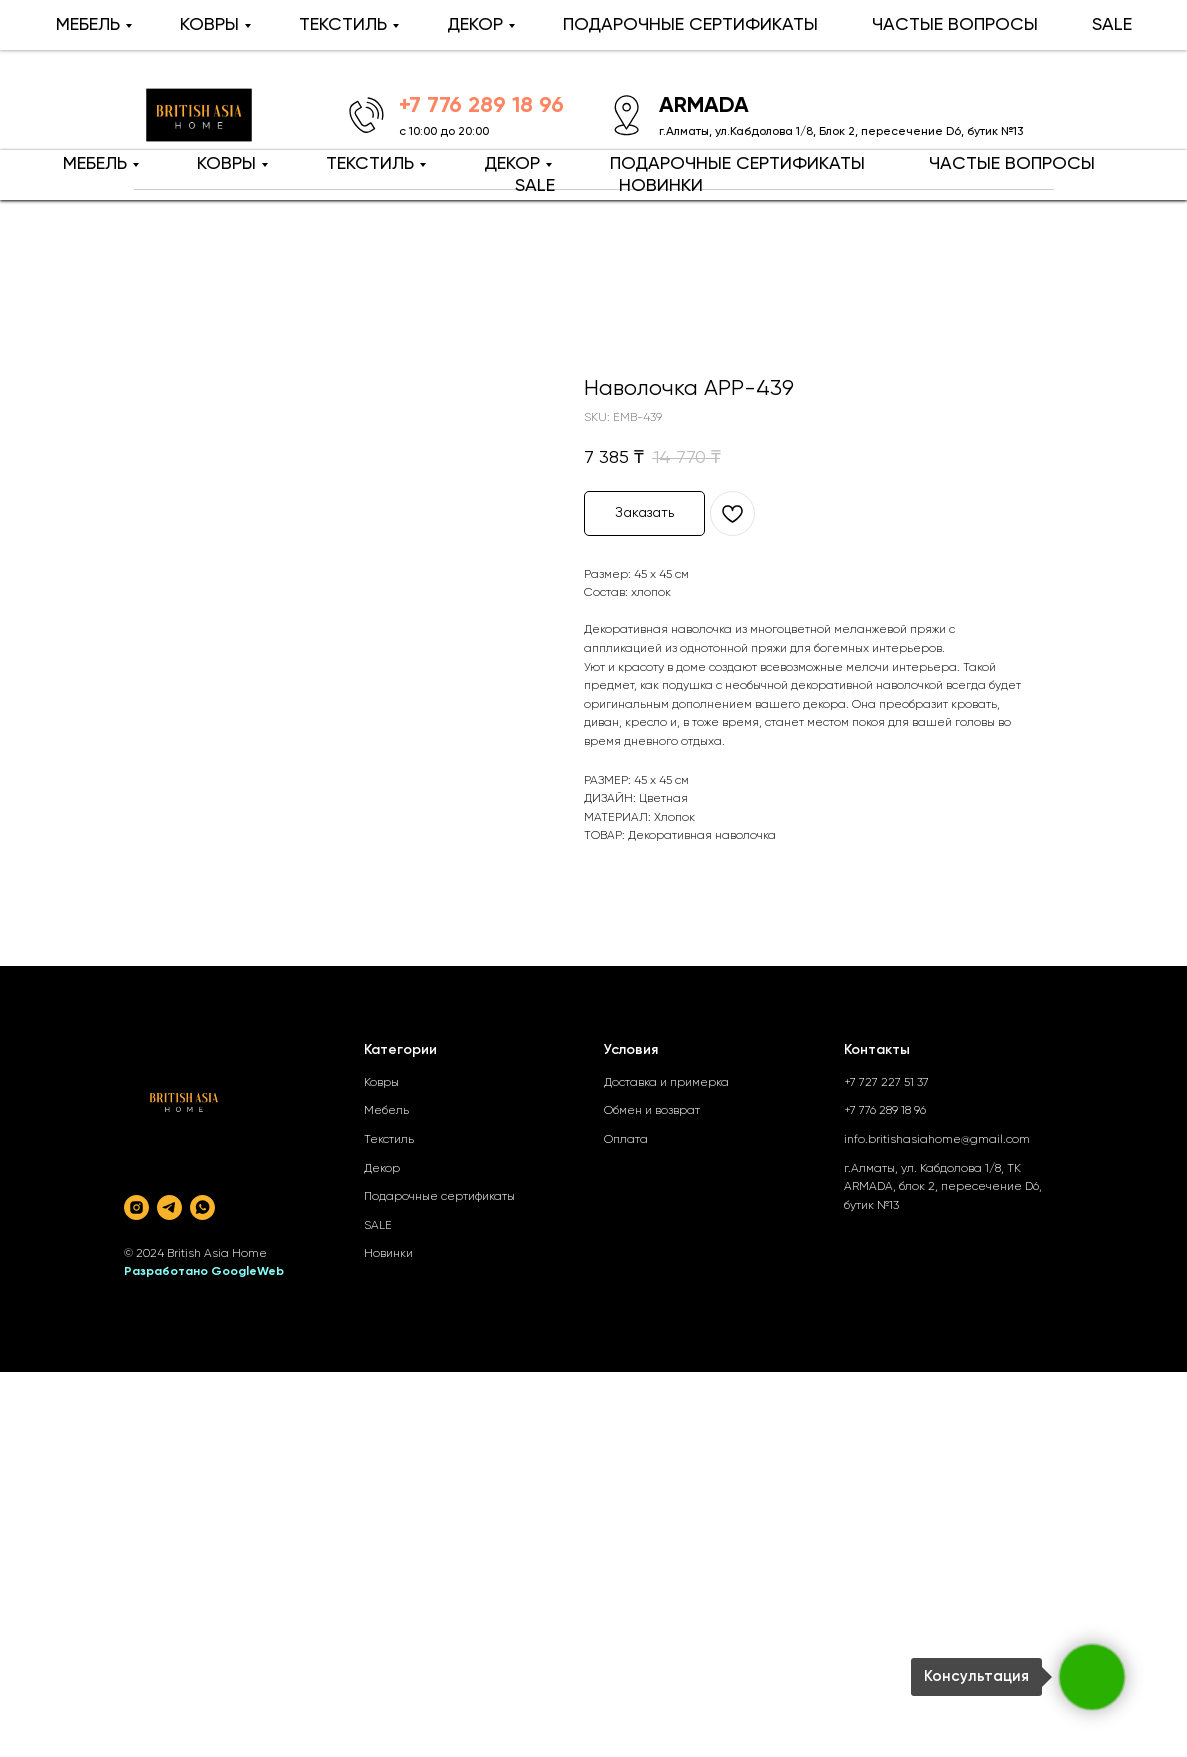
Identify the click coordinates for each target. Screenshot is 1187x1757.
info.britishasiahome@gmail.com (937, 1140)
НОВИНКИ (661, 186)
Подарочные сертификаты (439, 1197)
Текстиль (389, 1140)
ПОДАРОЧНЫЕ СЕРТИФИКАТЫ (737, 164)
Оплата (626, 1140)
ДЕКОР (512, 164)
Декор (382, 1169)
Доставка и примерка (666, 1083)
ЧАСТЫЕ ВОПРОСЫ (1012, 164)
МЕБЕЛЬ (95, 164)
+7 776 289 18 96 (885, 1111)
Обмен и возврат (652, 1111)
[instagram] (136, 1207)
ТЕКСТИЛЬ (370, 164)
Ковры (381, 1083)
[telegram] (169, 1207)
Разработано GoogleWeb (204, 1272)
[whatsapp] (202, 1207)
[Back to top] (26, 226)
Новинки (388, 1254)
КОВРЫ (226, 164)
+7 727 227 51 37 (886, 1083)
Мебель (386, 1111)
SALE (535, 186)
